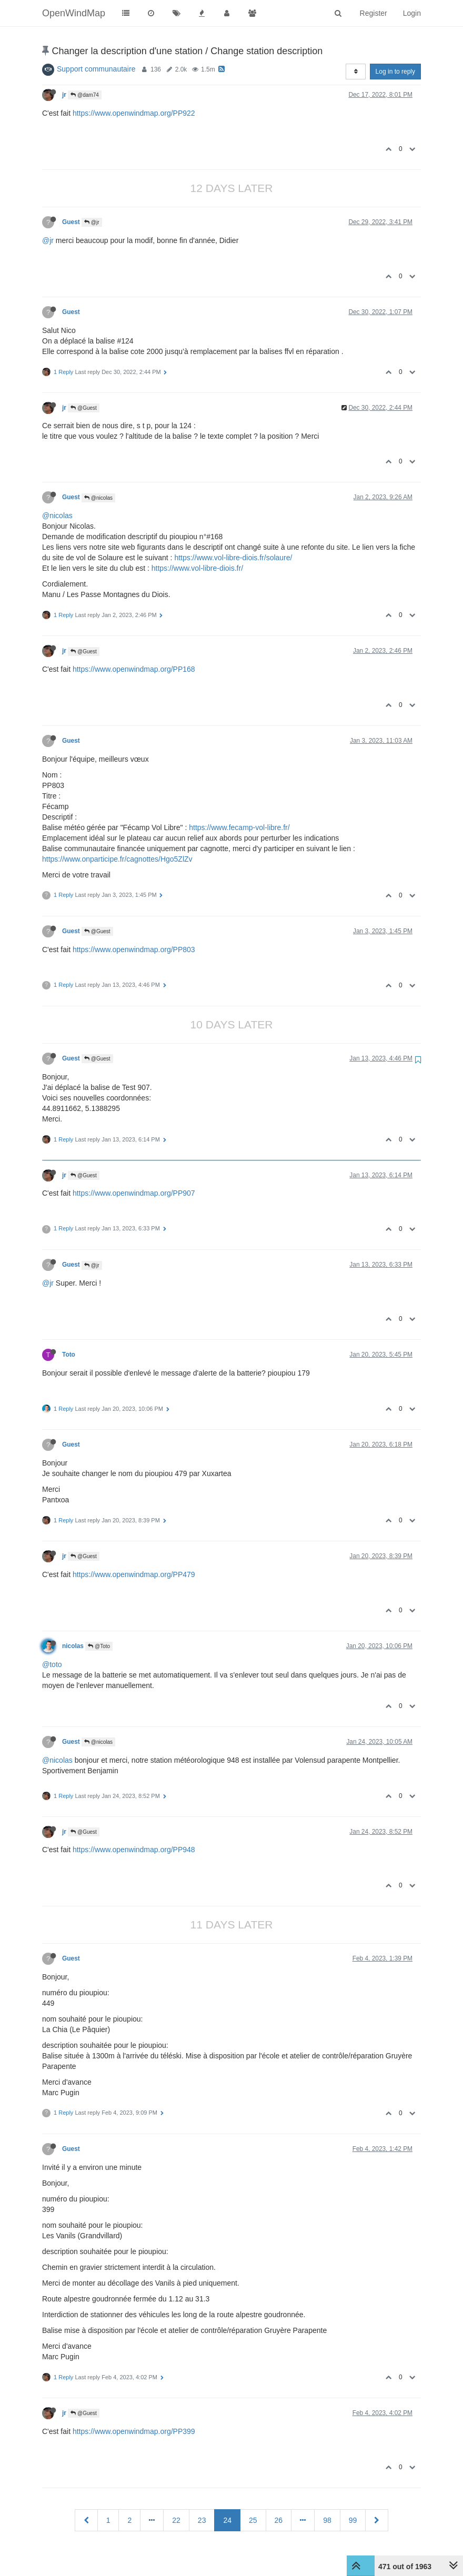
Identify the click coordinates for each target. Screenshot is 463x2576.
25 (253, 2520)
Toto (68, 1354)
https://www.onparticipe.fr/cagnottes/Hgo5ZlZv (117, 859)
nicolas (73, 1646)
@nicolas (98, 498)
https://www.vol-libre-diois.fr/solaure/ (233, 557)
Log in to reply (395, 71)
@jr (91, 222)
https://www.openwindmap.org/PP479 (134, 1574)
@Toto (99, 1646)
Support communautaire (96, 69)
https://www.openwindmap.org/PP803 (134, 949)
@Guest (84, 408)
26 (279, 2520)
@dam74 (85, 95)
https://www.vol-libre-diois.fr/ (197, 568)
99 (353, 2520)
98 (327, 2520)
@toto (52, 1664)
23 (202, 2520)
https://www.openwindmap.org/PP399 (134, 2431)
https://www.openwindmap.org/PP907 (134, 1193)
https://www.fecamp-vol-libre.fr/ (239, 827)
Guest (71, 222)
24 (227, 2520)
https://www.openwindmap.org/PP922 (134, 113)
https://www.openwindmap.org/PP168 (134, 669)
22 (176, 2520)
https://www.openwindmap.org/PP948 (134, 1849)
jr (64, 94)
